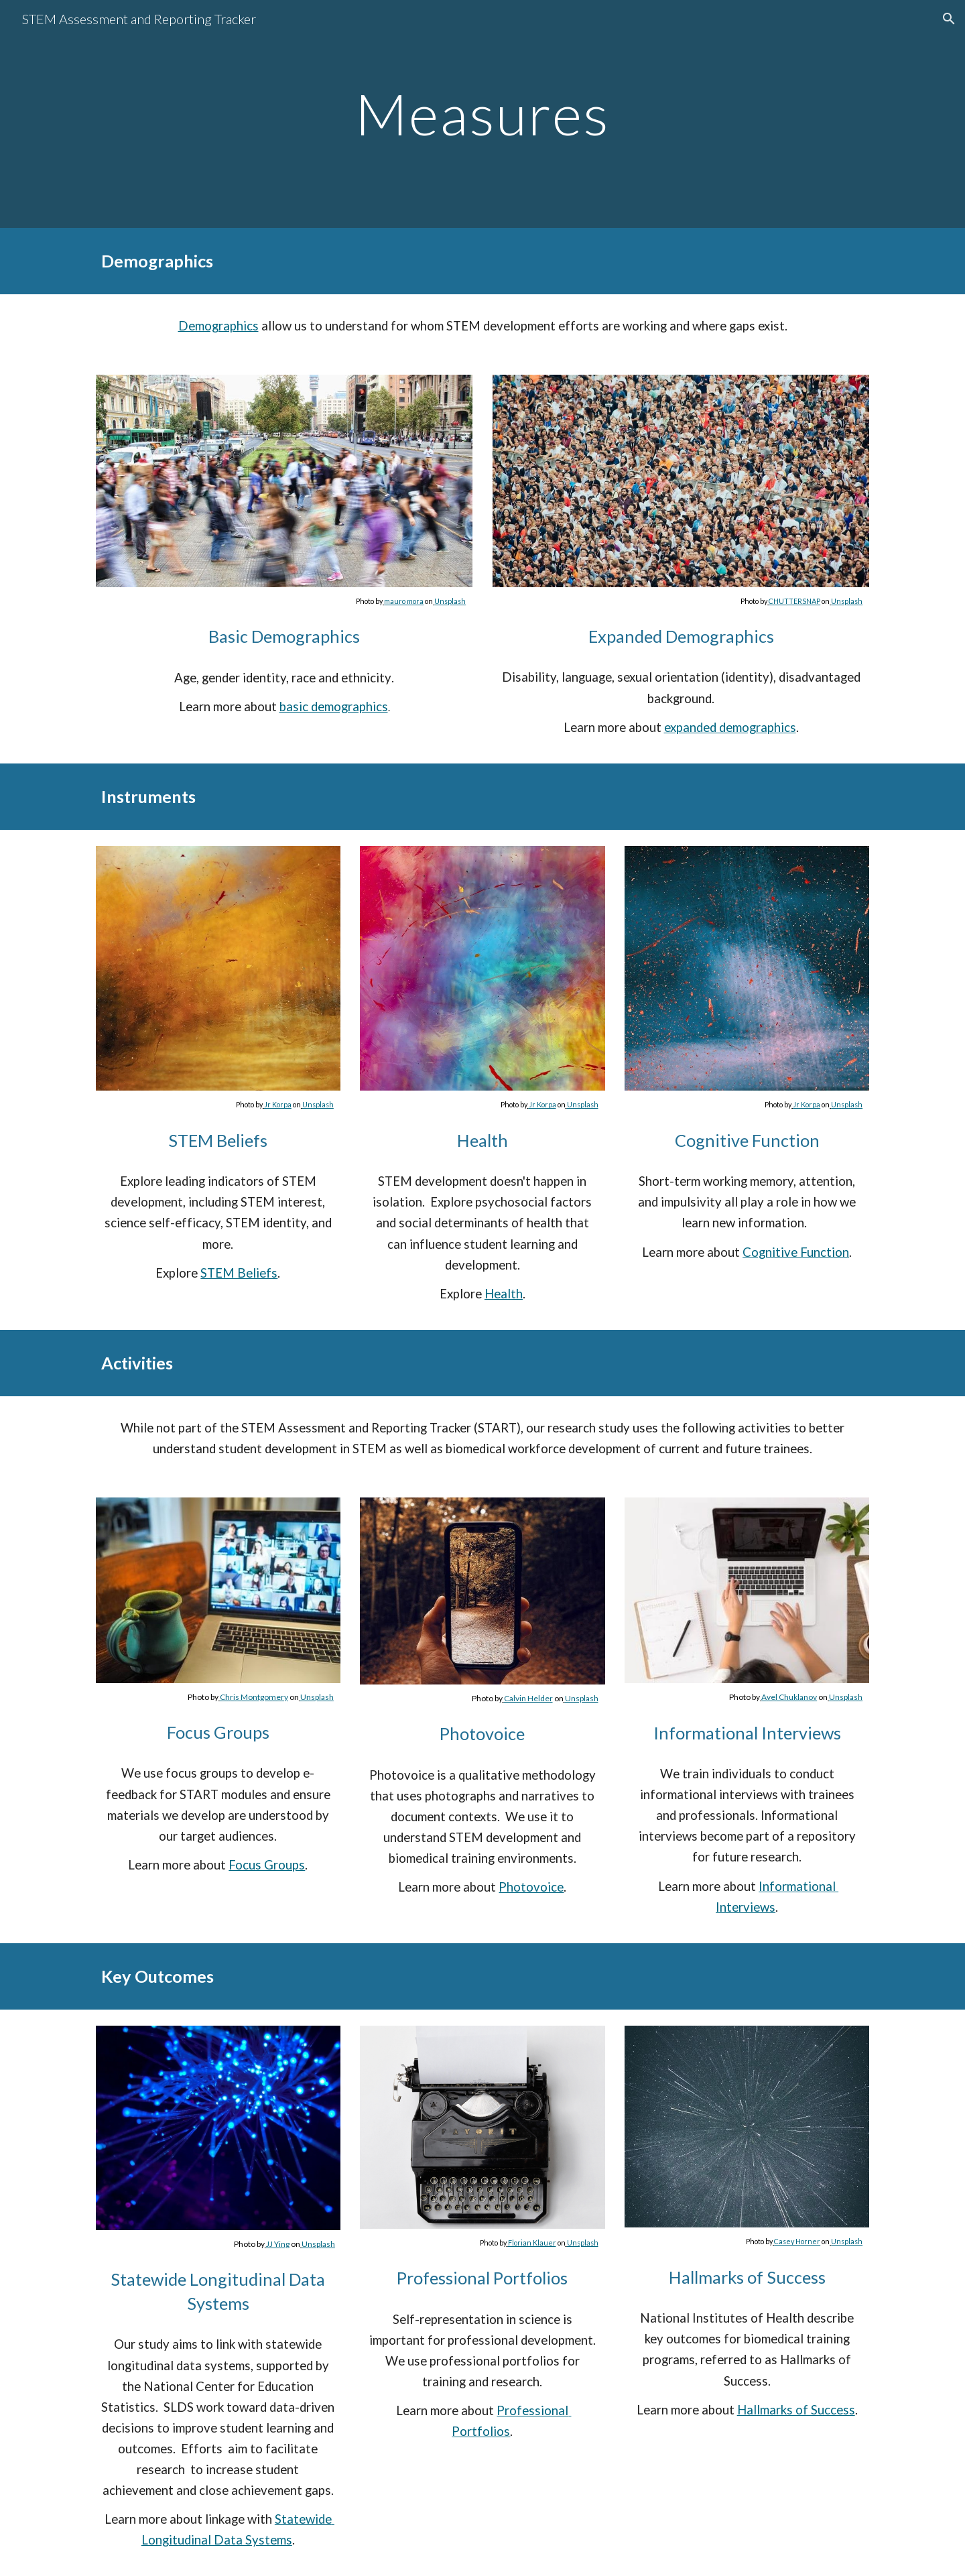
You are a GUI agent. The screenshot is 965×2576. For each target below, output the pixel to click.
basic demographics (333, 706)
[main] (482, 113)
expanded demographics (730, 727)
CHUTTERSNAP (794, 601)
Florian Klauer (532, 2242)
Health (504, 1293)
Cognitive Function (796, 1252)
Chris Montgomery (254, 1697)
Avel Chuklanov (789, 1697)
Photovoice (531, 1887)
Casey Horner (797, 2241)
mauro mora (404, 601)
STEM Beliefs (238, 1273)
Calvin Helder (528, 1698)
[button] (949, 19)
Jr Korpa (278, 1104)
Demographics (218, 325)
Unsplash (450, 601)
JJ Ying (278, 2244)
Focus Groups (267, 1864)
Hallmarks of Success (796, 2409)
